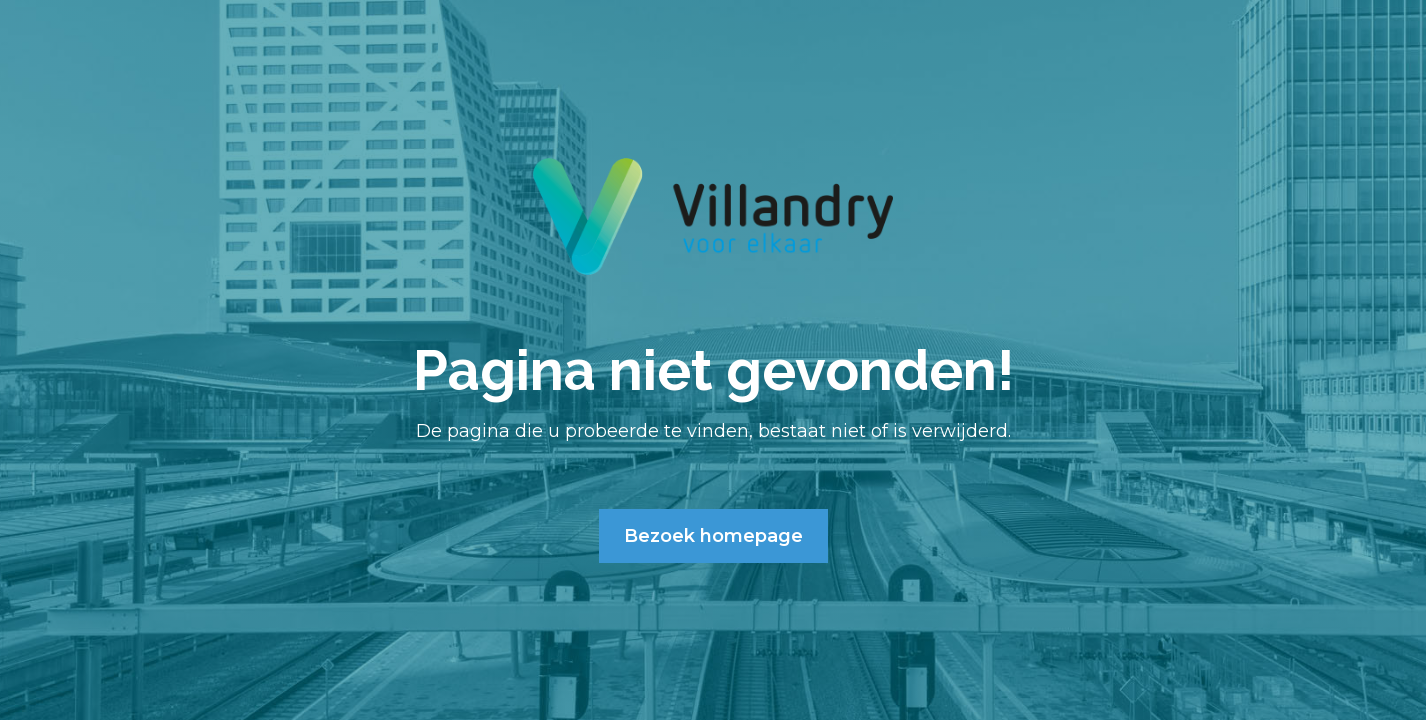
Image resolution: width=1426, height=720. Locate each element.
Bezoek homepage (713, 536)
